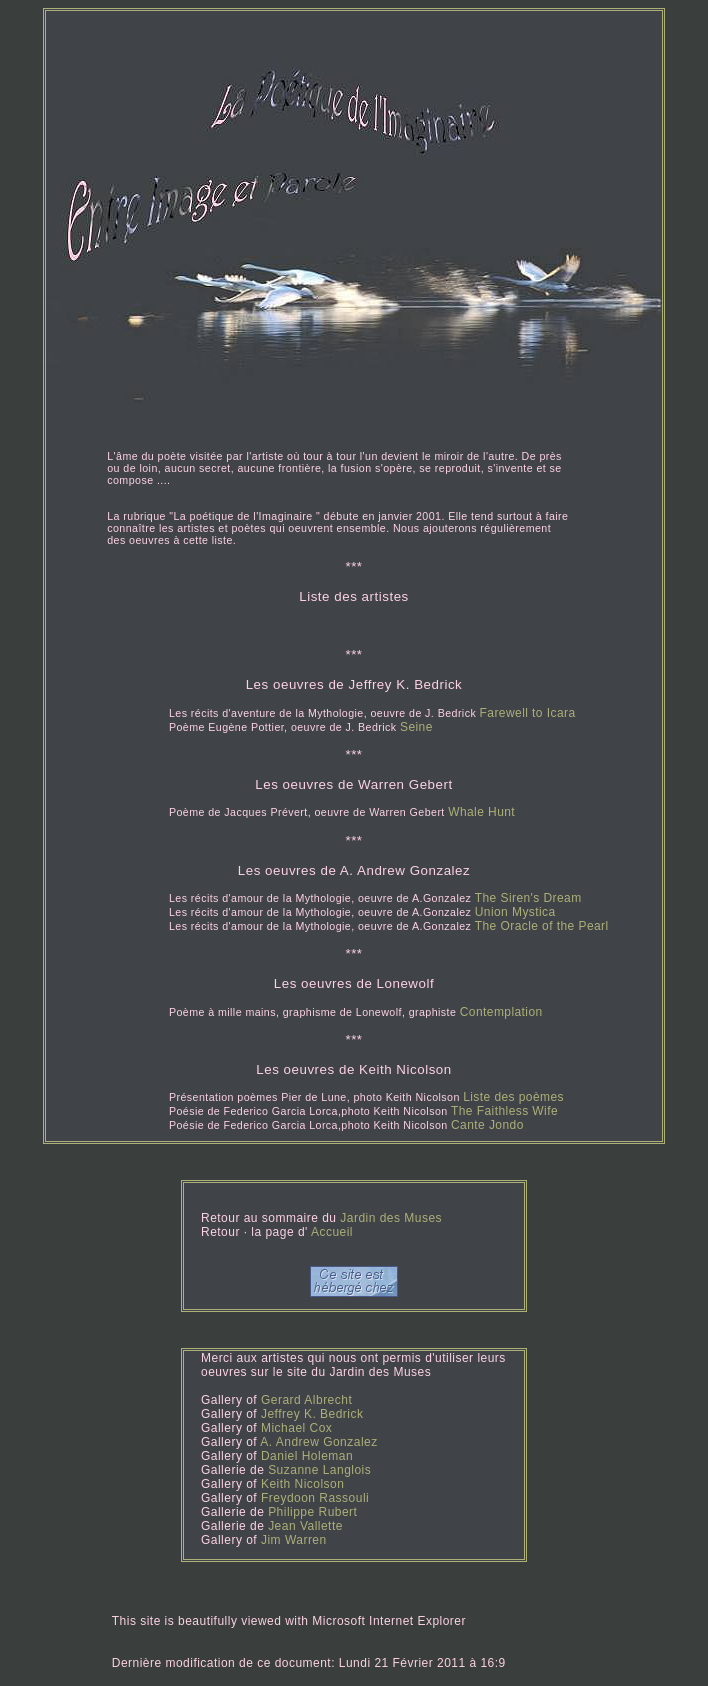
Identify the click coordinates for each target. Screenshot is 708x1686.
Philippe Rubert (312, 1512)
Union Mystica (515, 912)
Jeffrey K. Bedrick (312, 1414)
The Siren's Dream (528, 898)
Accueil (330, 1232)
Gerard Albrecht (306, 1400)
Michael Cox (296, 1428)
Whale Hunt (481, 812)
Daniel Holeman (307, 1456)
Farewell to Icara (528, 713)
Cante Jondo (487, 1125)
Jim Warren (294, 1540)
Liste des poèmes (513, 1097)
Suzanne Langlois (319, 1470)
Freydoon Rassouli (315, 1498)
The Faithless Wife (504, 1111)
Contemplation (501, 1012)
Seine (416, 727)
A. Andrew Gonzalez (318, 1442)
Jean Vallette (305, 1526)
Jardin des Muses (391, 1218)
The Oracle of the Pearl (542, 926)
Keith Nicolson (302, 1484)
